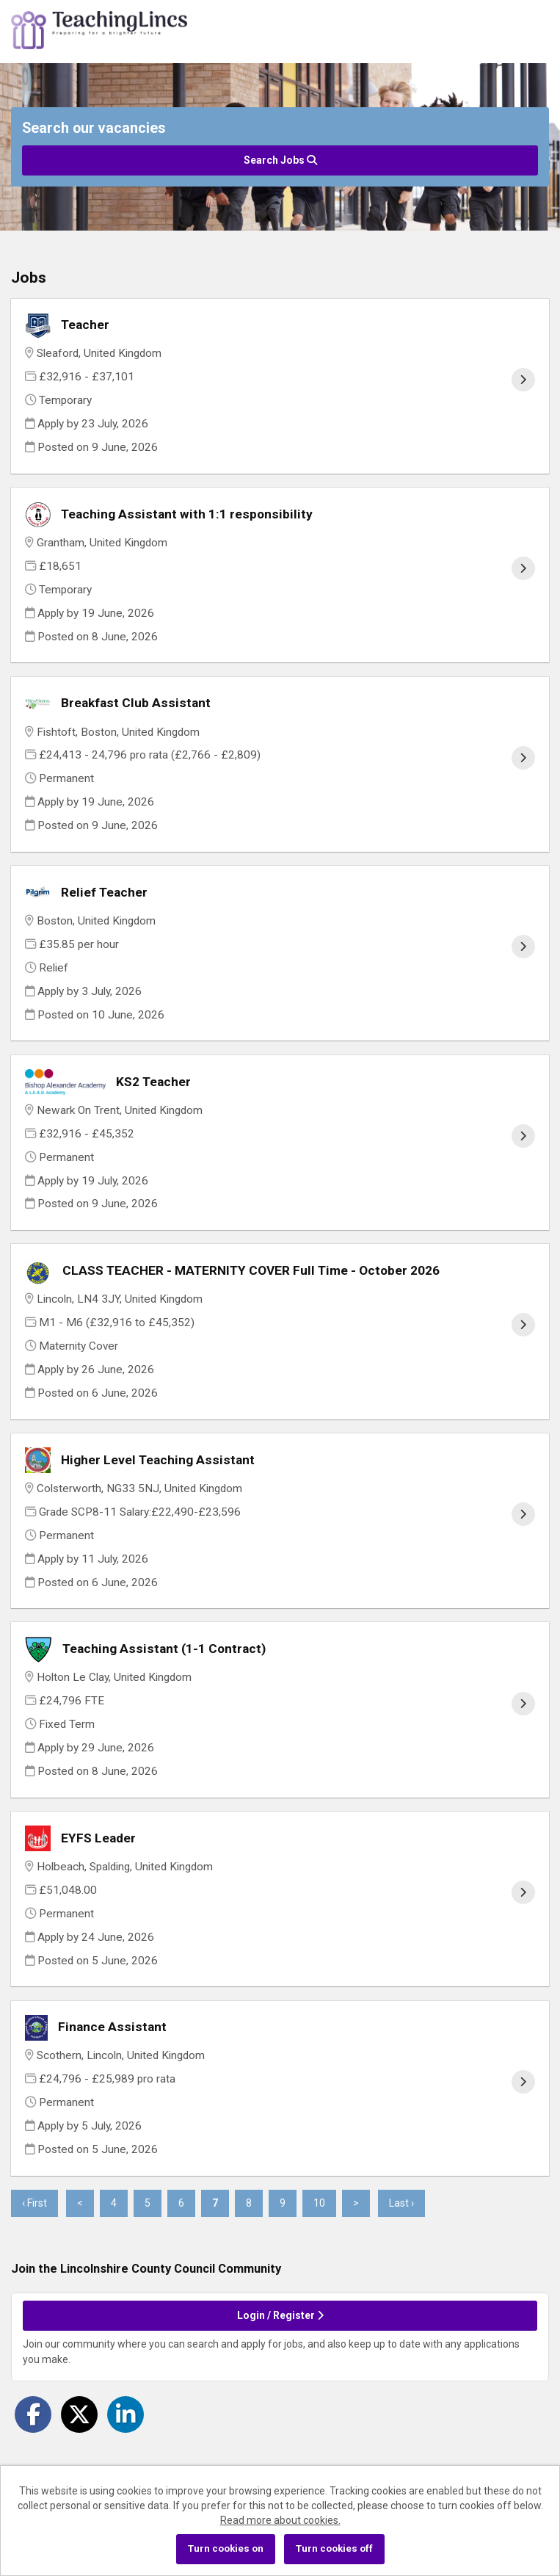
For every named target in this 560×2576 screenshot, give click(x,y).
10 (313, 2202)
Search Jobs (280, 160)
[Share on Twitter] (79, 2414)
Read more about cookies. (280, 2520)
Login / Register (280, 2315)
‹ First (34, 2203)
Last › (401, 2203)
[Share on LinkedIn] (125, 2414)
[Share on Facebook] (33, 2414)
